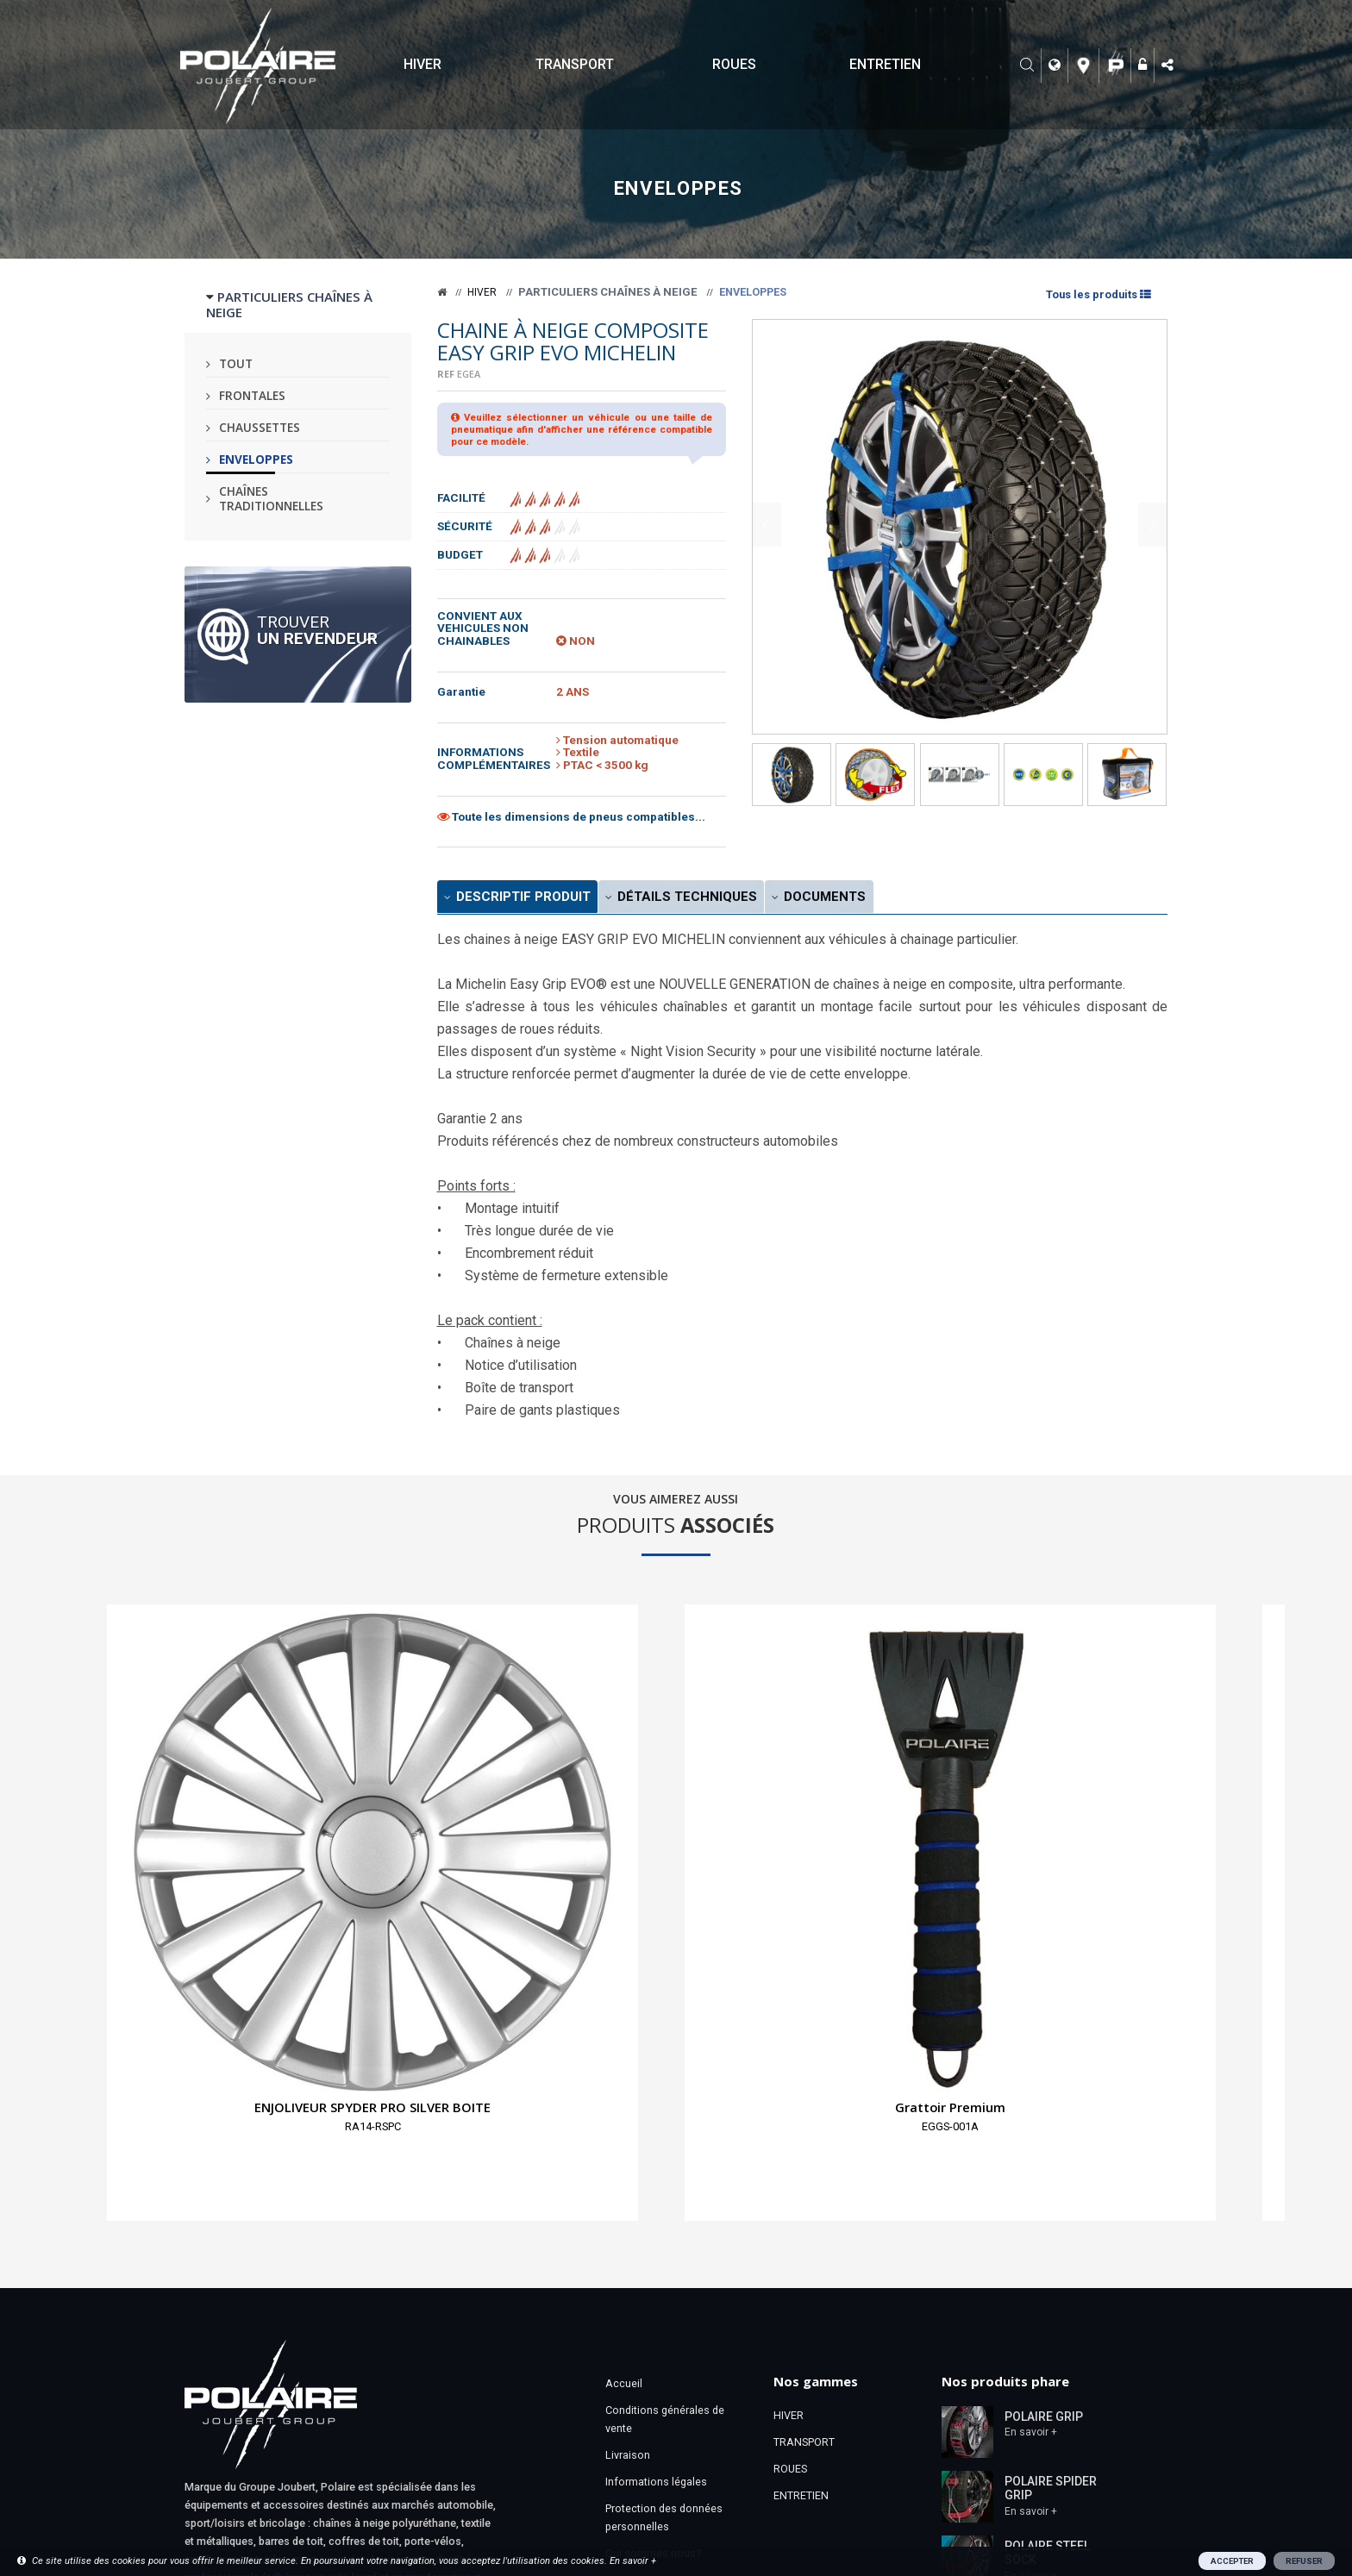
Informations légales (656, 2160)
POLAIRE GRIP (1044, 2094)
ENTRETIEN (885, 64)
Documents (888, 899)
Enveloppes (256, 459)
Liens (618, 2311)
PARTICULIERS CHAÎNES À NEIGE (289, 304)
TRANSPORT (574, 64)
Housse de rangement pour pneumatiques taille (579, 1800)
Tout (236, 363)
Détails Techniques (724, 899)
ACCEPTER (1232, 2561)
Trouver (317, 629)
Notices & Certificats (656, 2365)
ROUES (734, 64)
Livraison (627, 2133)
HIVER (422, 64)
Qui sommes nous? (653, 2231)
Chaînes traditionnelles (271, 498)
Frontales (252, 395)
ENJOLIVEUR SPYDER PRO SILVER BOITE (210, 1792)
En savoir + (1031, 2110)
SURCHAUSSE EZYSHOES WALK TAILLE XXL (1130, 1800)
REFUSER (1304, 2561)
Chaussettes (259, 427)
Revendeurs (634, 2258)
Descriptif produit (532, 899)
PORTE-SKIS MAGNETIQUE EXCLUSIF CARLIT (947, 1800)
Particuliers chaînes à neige (608, 291)
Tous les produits (1097, 294)
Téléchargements (647, 2338)
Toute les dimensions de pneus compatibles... (571, 816)
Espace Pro (632, 2285)
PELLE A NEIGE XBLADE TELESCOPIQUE (763, 1800)
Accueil (623, 2061)
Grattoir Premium (395, 1785)
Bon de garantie (643, 2391)
